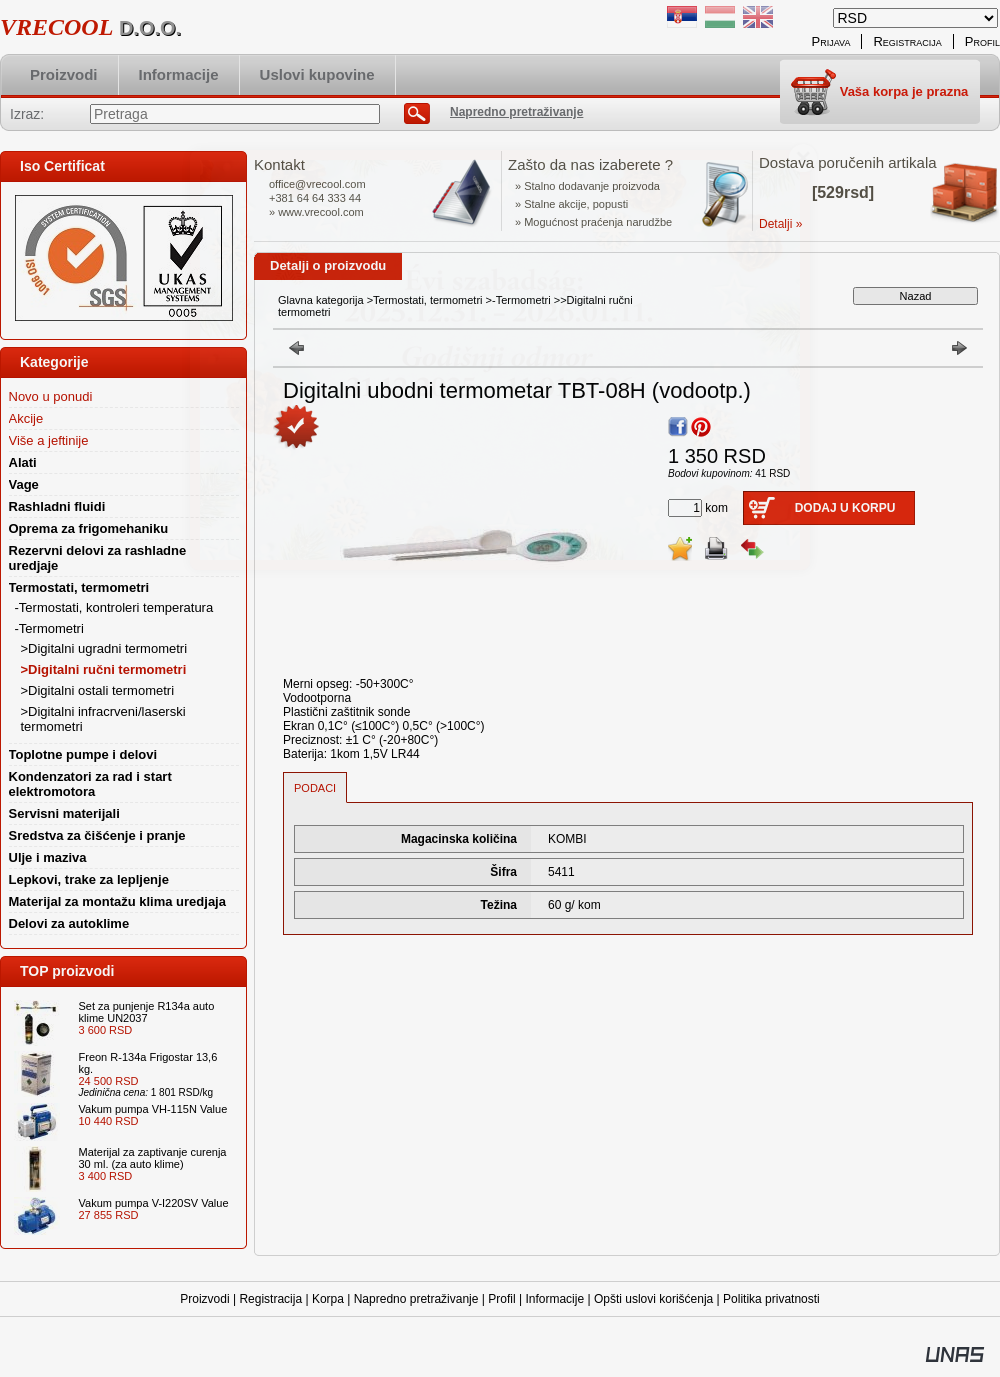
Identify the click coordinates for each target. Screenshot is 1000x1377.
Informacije (554, 1299)
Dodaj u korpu (845, 508)
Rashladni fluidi (57, 506)
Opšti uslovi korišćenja (653, 1299)
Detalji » (780, 224)
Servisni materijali (64, 813)
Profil (501, 1299)
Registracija (270, 1299)
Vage (24, 484)
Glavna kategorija (321, 300)
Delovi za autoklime (69, 923)
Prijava (831, 41)
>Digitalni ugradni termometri (104, 648)
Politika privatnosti (771, 1299)
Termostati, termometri (427, 300)
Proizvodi (204, 1299)
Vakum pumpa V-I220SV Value (154, 1203)
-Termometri (521, 300)
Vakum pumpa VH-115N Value (153, 1109)
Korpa (328, 1299)
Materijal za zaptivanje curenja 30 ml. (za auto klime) (153, 1158)
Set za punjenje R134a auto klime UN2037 (147, 1012)
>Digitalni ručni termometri (104, 669)
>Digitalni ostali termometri (98, 690)
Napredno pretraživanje (416, 1299)
